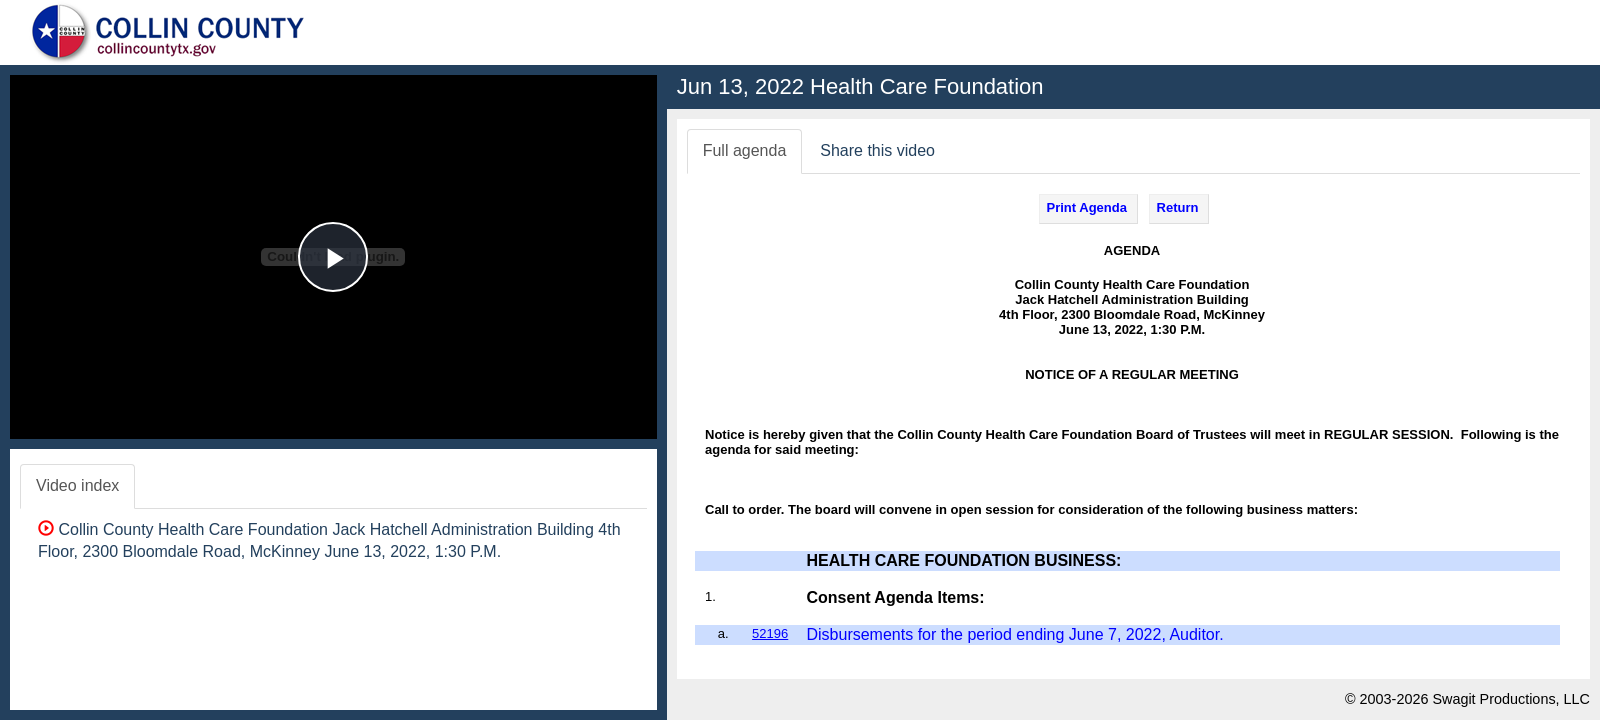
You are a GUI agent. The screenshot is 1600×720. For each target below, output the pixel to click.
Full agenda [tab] (745, 150)
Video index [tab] (77, 485)
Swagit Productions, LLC (1511, 699)
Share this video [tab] (877, 150)
